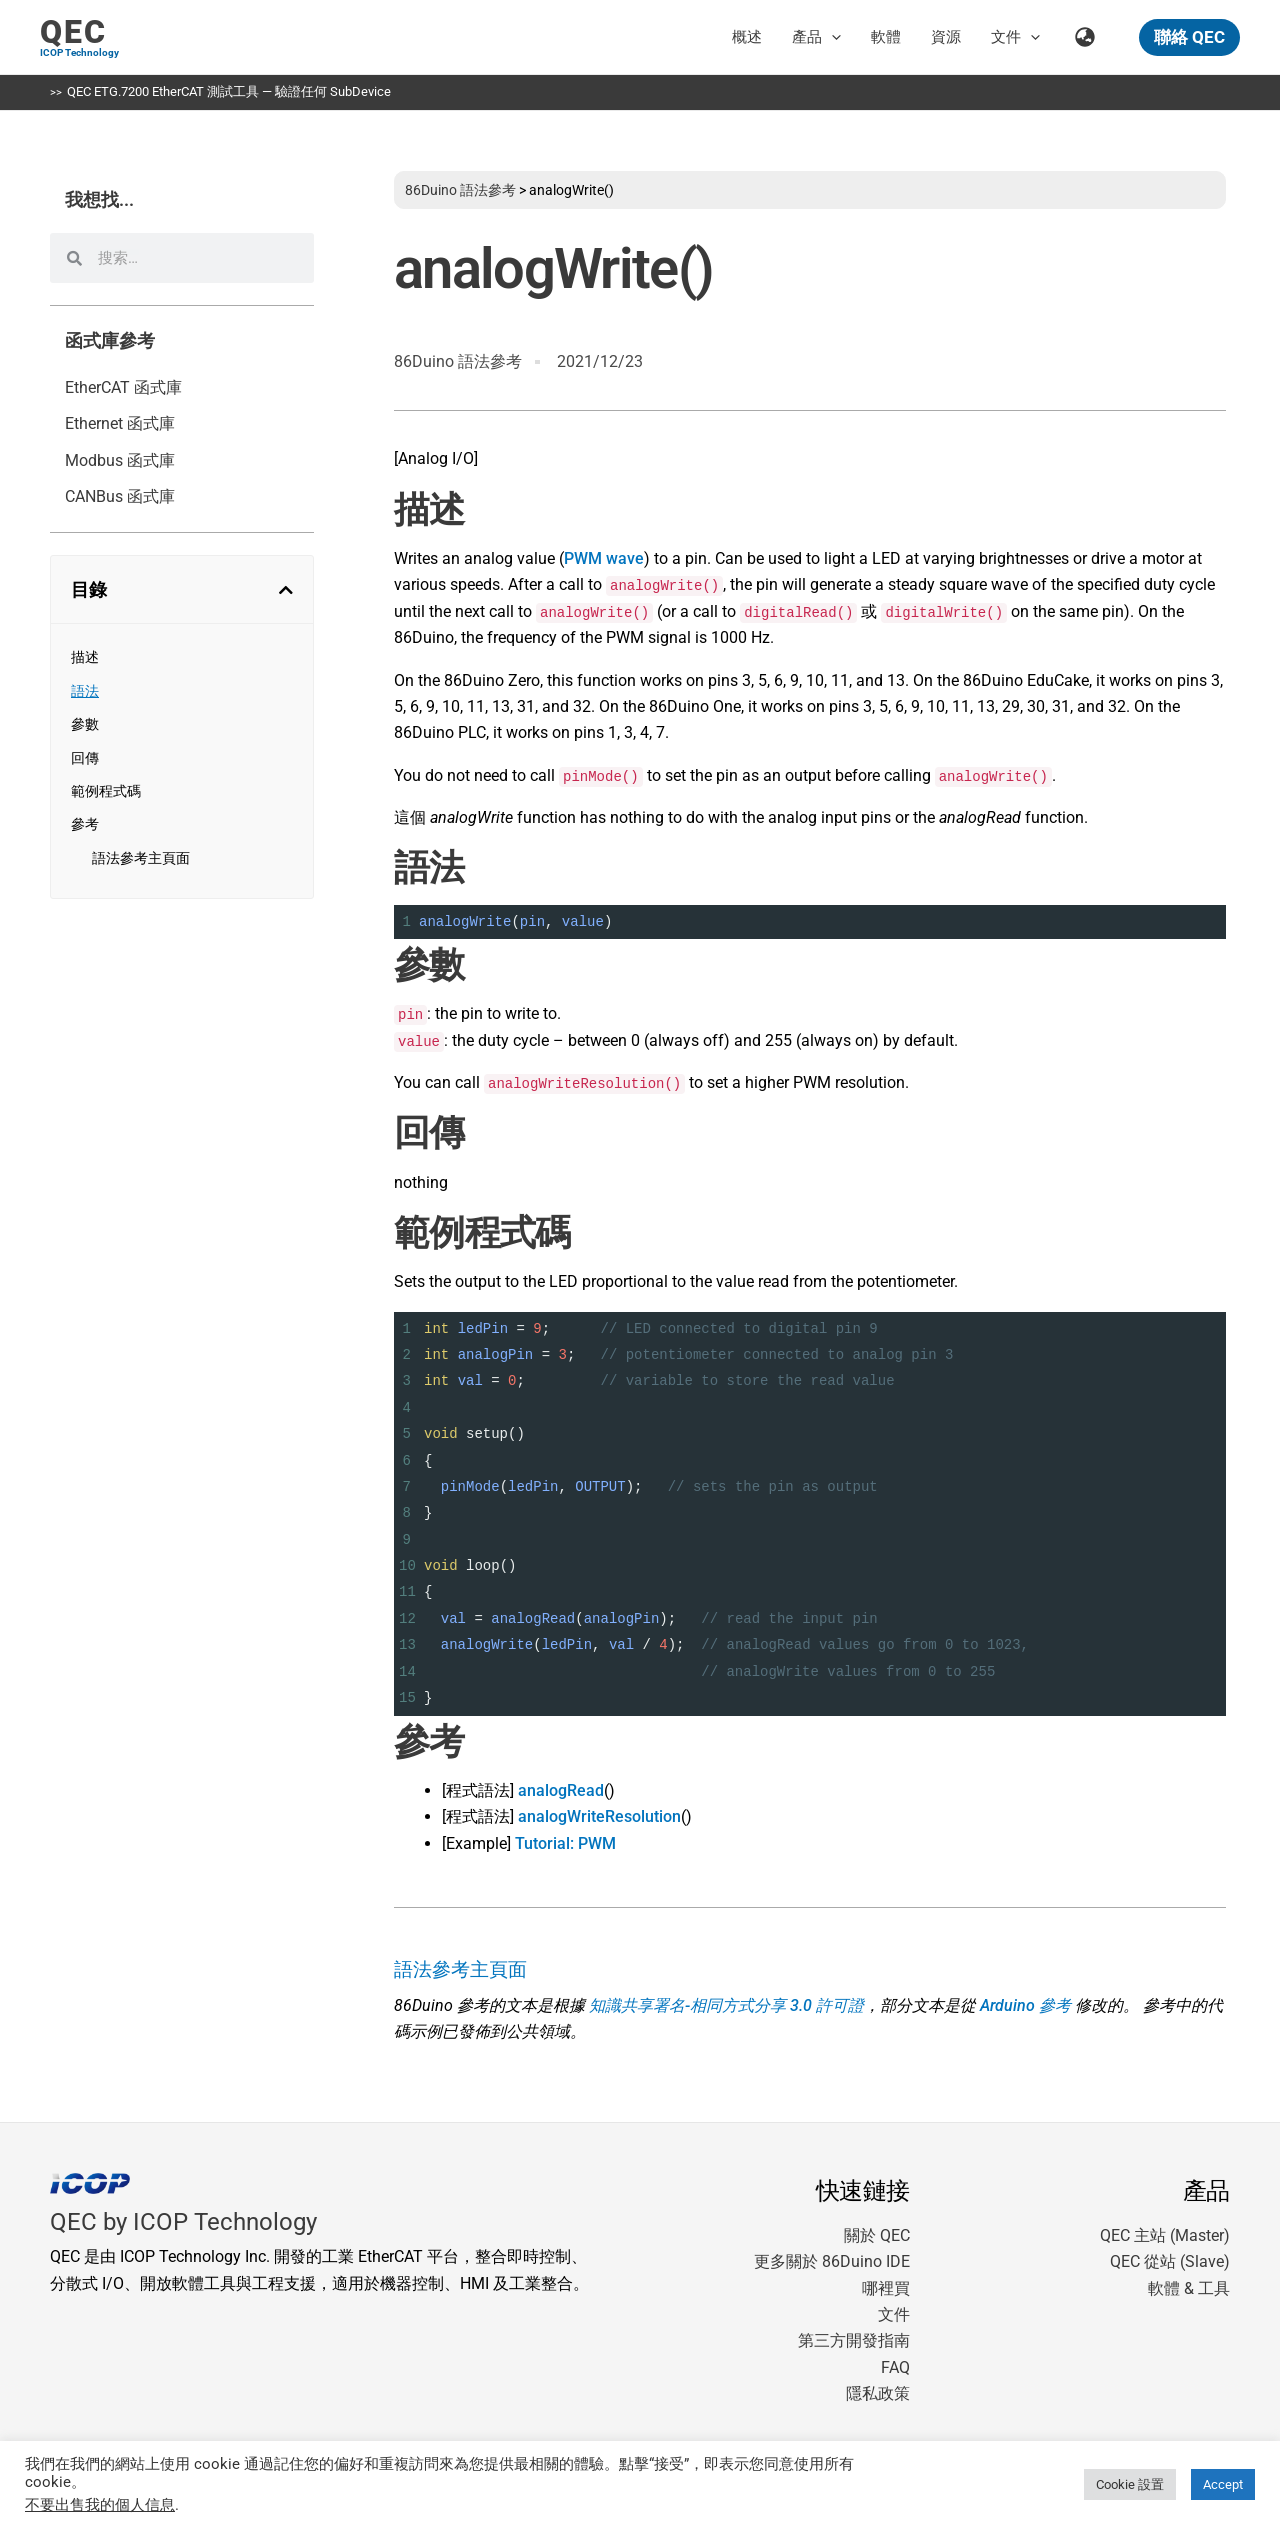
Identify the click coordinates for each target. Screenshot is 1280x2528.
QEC (73, 32)
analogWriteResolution (599, 1816)
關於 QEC (877, 2235)
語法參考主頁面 (141, 858)
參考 (85, 824)
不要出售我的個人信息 (100, 2505)
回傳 (85, 758)
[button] (831, 37)
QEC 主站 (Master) (1165, 2235)
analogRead (561, 1790)
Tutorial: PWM (565, 1843)
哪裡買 (886, 2288)
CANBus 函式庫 (120, 496)
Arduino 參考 (1025, 2005)
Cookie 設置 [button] (1130, 2484)
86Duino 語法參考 (460, 190)
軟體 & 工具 (1189, 2288)
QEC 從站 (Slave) (1170, 2261)
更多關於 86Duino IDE (832, 2261)
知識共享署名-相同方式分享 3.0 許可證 (726, 2005)
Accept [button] (1223, 2484)
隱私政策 (878, 2393)
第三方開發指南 (854, 2340)
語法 (85, 691)
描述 (85, 657)
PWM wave (604, 558)
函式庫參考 (110, 341)
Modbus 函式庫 (120, 460)
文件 (894, 2314)
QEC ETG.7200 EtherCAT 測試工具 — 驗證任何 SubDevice (229, 91)
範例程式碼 (106, 791)
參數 (85, 724)
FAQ (895, 2367)
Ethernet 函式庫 (120, 423)
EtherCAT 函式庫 (123, 387)
